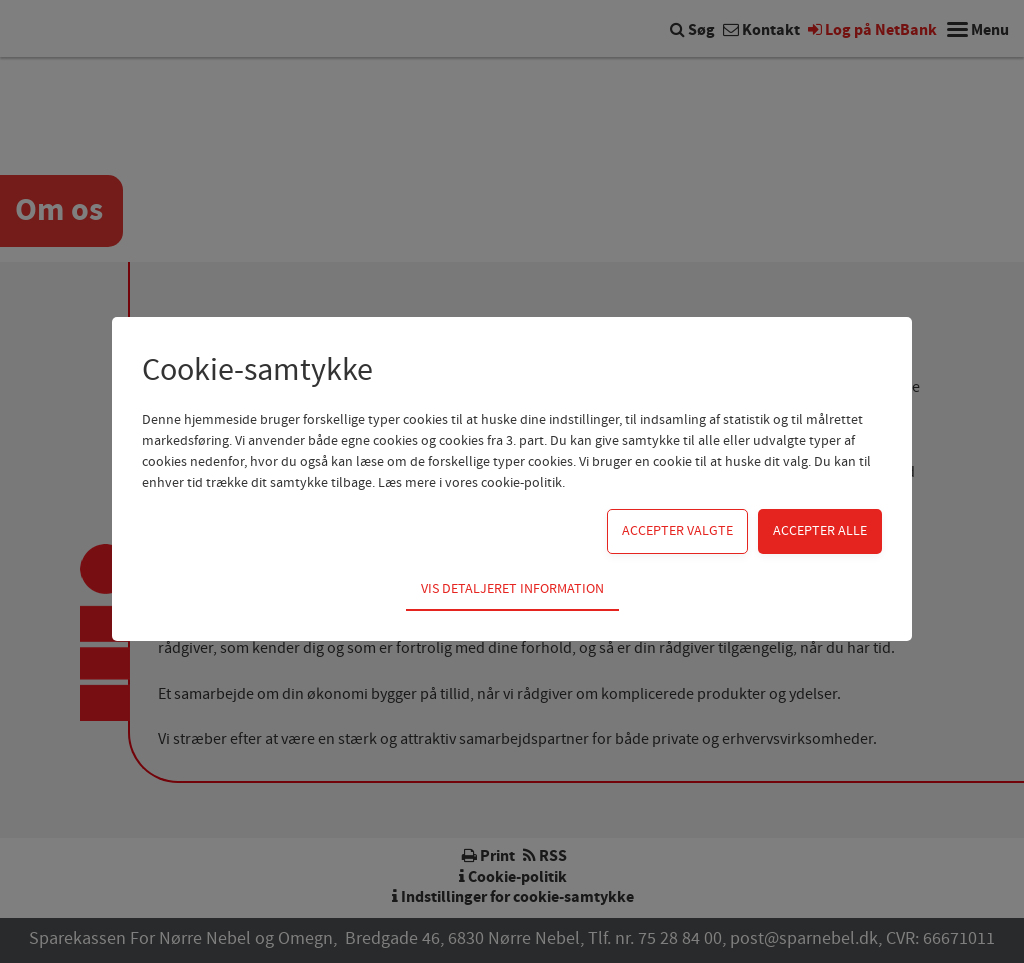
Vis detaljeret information (512, 589)
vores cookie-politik (503, 483)
